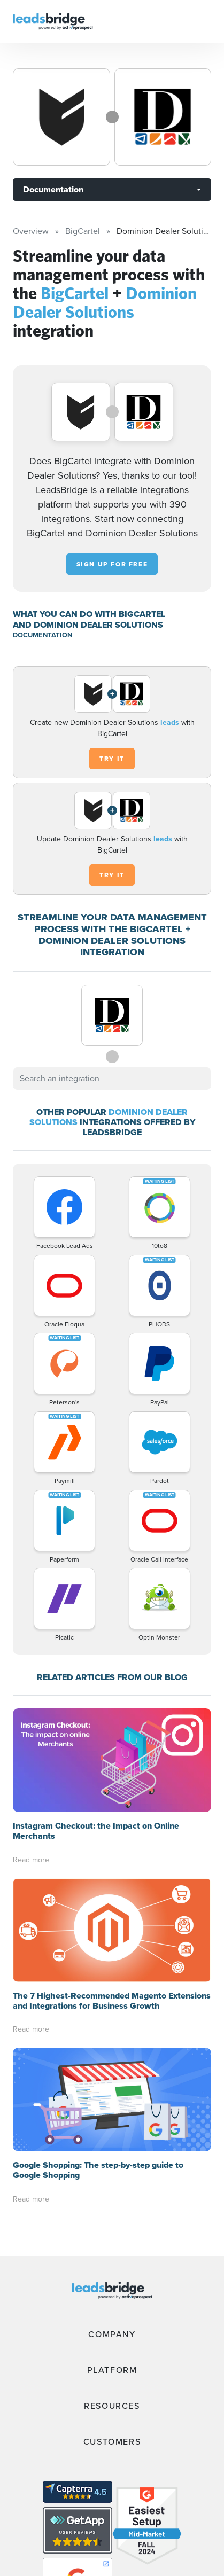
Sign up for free (112, 564)
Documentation (53, 189)
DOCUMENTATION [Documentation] (42, 635)
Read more (31, 1859)
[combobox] (112, 1078)
